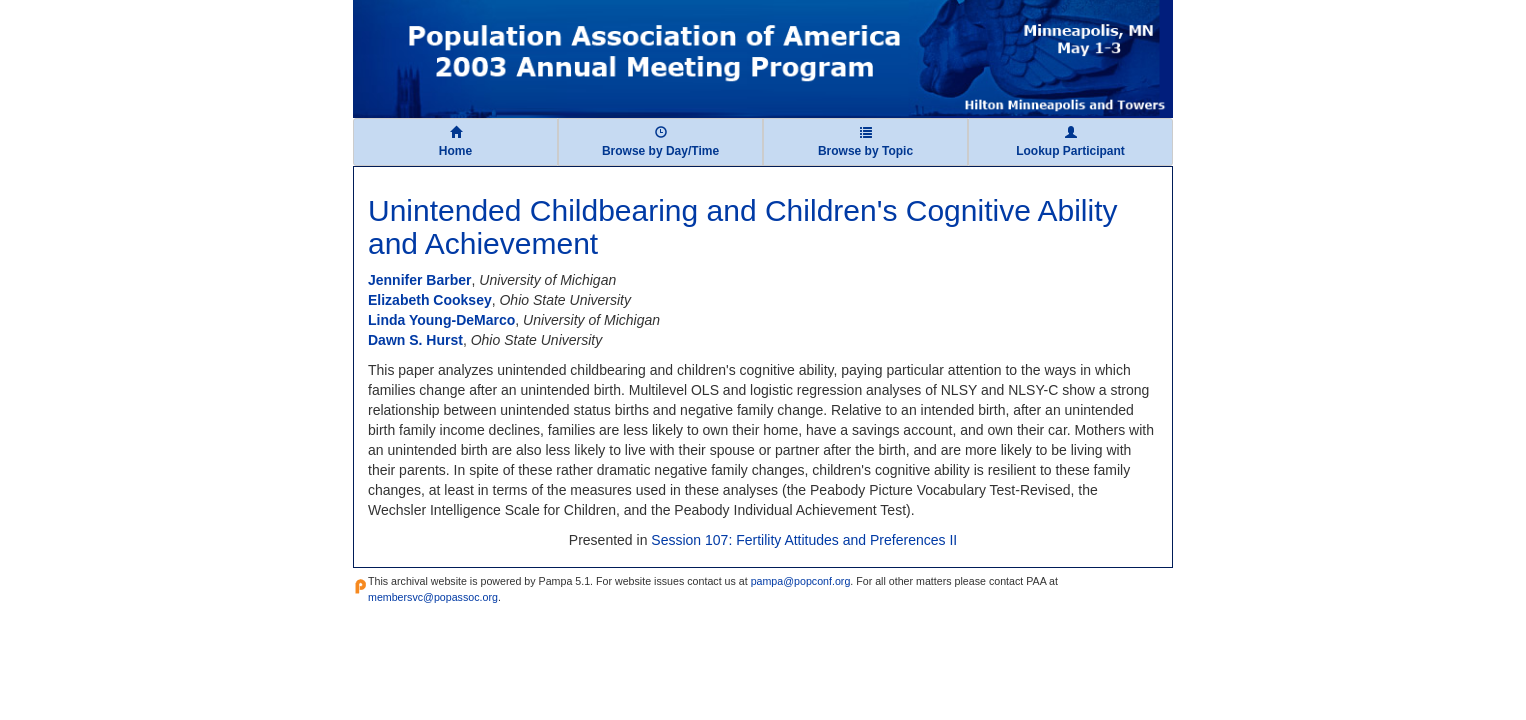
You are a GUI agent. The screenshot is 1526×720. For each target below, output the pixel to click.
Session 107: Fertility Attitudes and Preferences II (804, 540)
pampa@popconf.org (801, 581)
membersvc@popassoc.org (433, 597)
